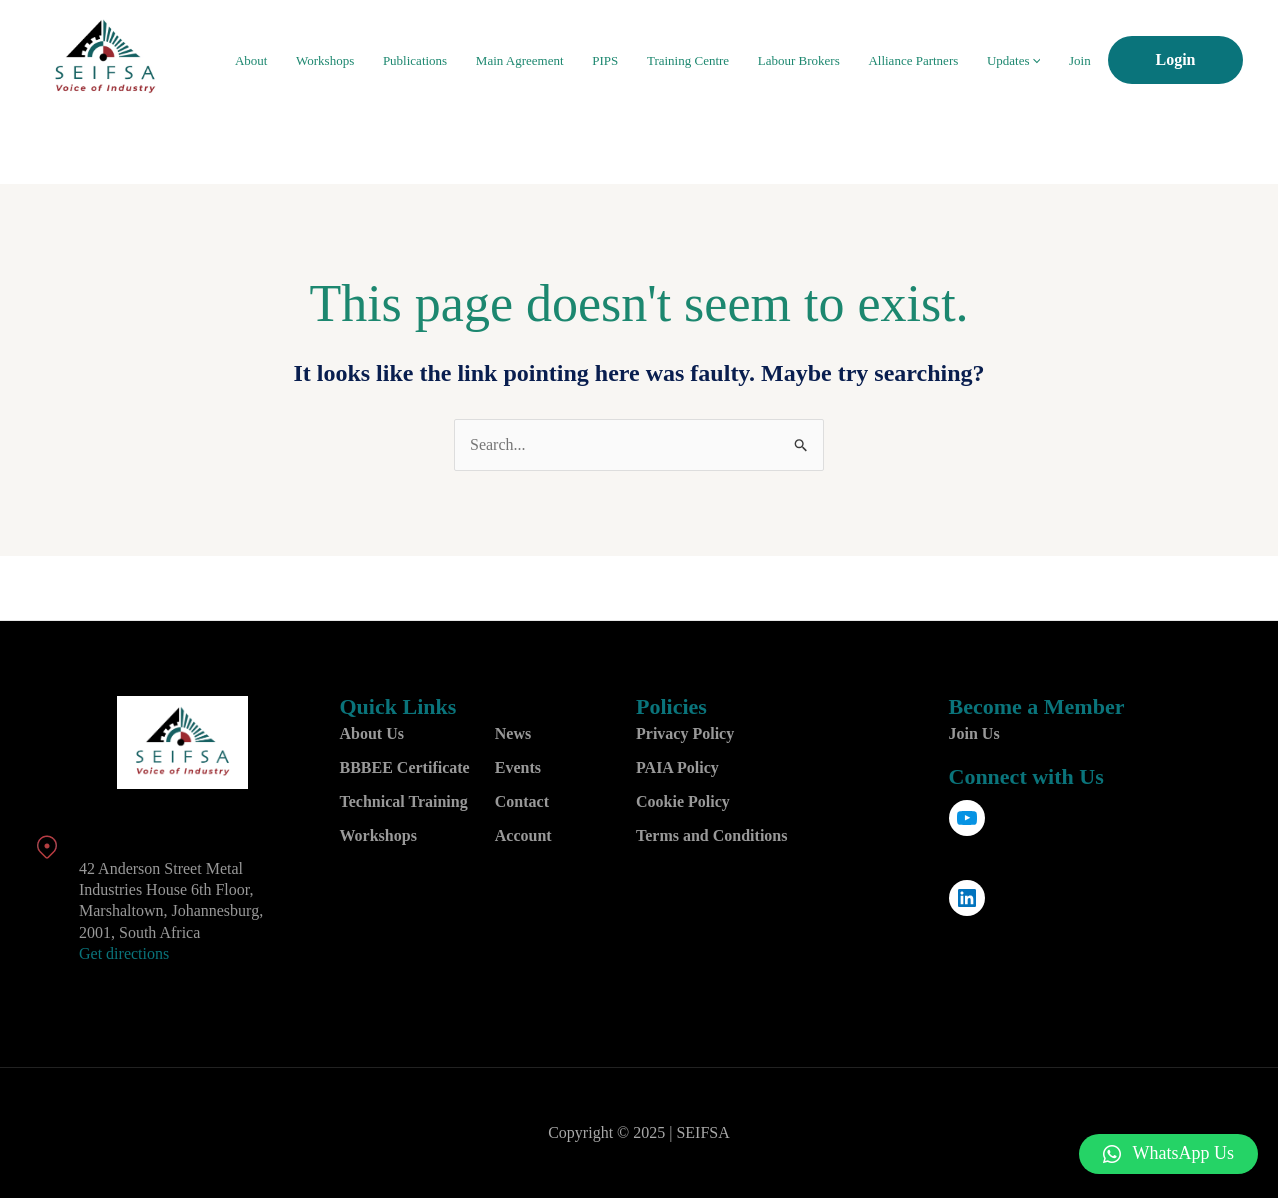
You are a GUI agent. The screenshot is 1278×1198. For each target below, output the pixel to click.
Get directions (124, 953)
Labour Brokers (822, 60)
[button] (1169, 1154)
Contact (522, 801)
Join (1083, 60)
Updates (1023, 60)
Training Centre (718, 60)
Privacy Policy (685, 733)
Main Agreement (563, 60)
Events (518, 767)
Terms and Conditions (711, 835)
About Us (372, 733)
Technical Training (404, 801)
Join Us (974, 733)
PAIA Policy (677, 767)
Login (1175, 59)
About (314, 60)
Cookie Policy (683, 801)
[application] (1045, 60)
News (513, 733)
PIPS (642, 60)
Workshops (382, 60)
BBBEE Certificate (405, 767)
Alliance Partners (930, 60)
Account (523, 835)
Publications (465, 60)
